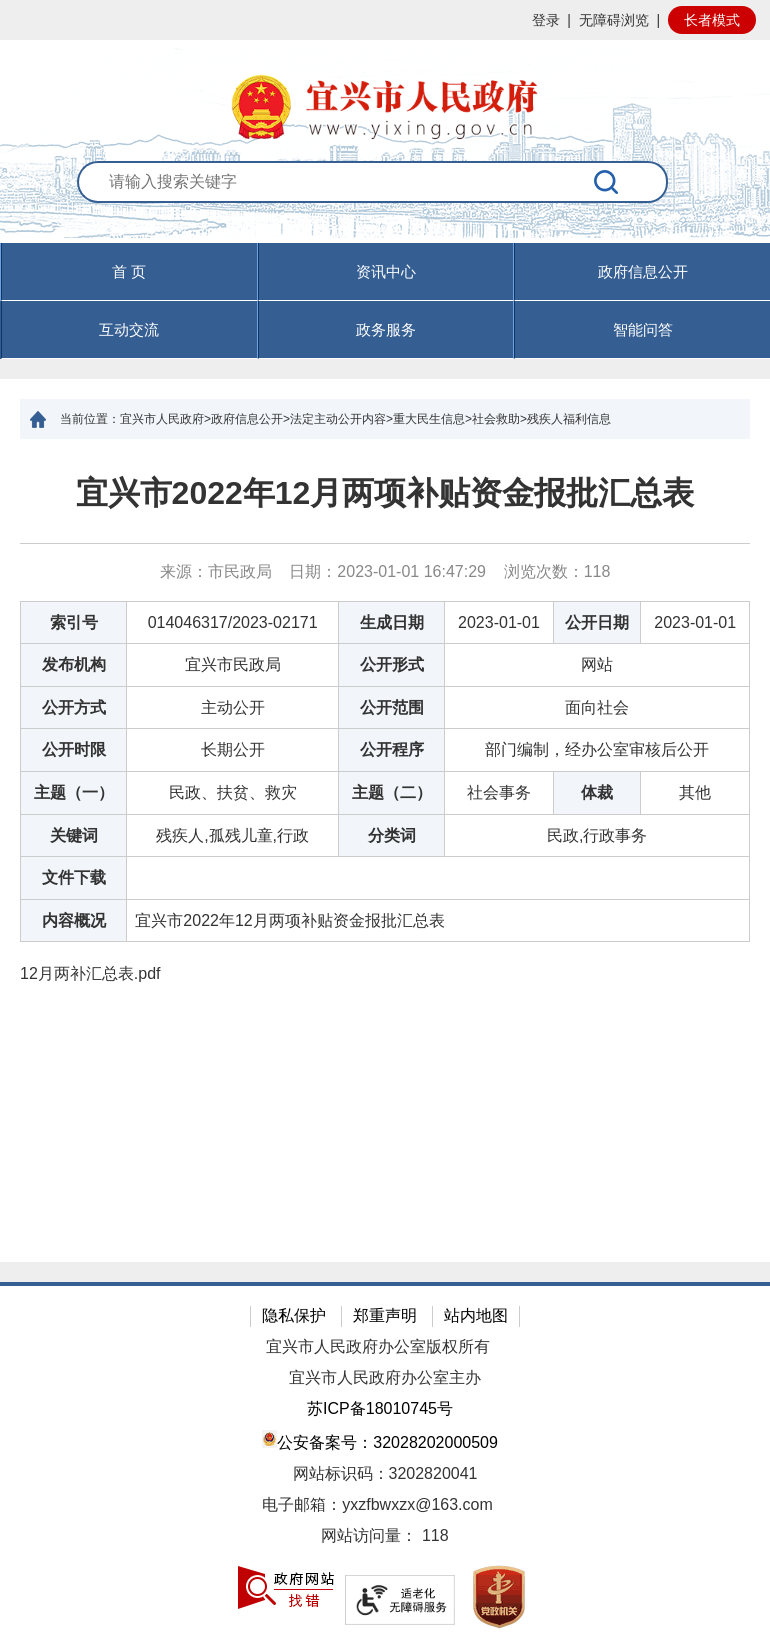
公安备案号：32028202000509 (380, 1440)
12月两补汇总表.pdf (90, 973)
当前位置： (90, 419)
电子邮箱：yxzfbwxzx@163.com (377, 1504)
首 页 (129, 271)
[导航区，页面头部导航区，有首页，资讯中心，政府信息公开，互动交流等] (385, 301)
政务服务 (386, 329)
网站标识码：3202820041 (385, 1473)
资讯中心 (386, 271)
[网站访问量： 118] (385, 1536)
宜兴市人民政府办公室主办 (385, 1377)
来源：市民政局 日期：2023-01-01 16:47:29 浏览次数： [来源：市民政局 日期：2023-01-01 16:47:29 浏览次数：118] (385, 571)
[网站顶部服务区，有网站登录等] (385, 20)
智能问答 (643, 329)
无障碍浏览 (614, 20)
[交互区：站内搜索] (385, 202)
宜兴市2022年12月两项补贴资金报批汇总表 (385, 493)
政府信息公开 (643, 271)
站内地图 (476, 1315)
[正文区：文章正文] (385, 850)
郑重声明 (385, 1315)
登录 (546, 20)
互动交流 (129, 329)
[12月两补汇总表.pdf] (385, 974)
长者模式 (712, 20)
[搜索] (606, 182)
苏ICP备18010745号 (380, 1408)
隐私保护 (294, 1315)
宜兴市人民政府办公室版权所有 (378, 1346)
